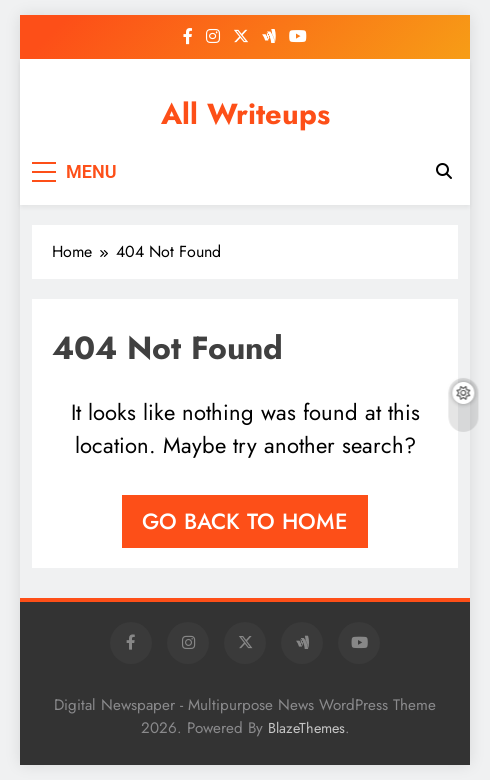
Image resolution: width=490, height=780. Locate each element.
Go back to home (245, 521)
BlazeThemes (306, 728)
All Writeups (245, 114)
